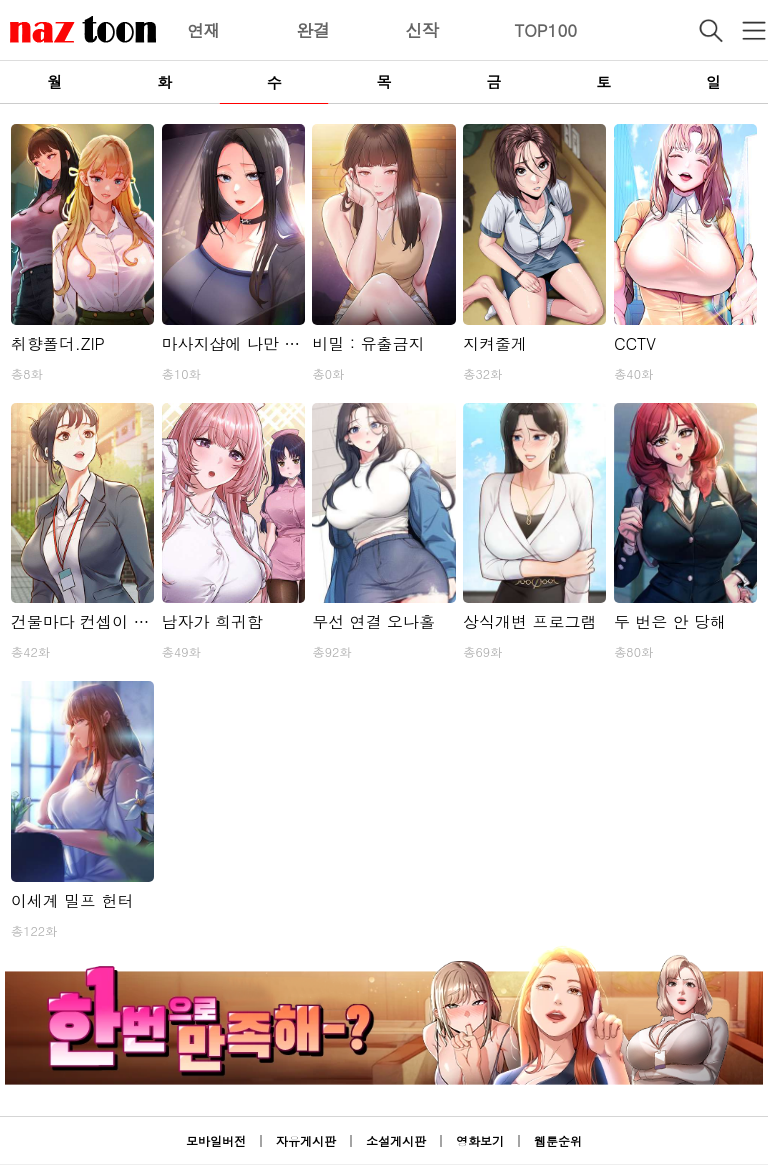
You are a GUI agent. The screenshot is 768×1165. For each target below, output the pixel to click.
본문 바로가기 (0, 0)
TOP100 (545, 30)
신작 (422, 30)
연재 (204, 30)
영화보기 (480, 1140)
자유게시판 (306, 1140)
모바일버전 (216, 1140)
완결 (313, 30)
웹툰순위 (558, 1140)
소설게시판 (396, 1140)
